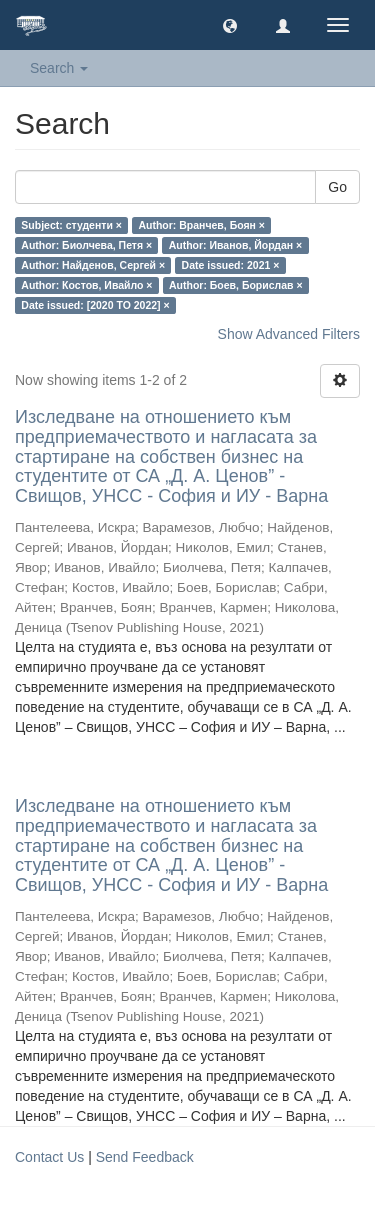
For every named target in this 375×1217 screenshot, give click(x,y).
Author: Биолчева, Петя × (86, 245)
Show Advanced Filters (289, 334)
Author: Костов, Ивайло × (86, 285)
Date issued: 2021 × (231, 265)
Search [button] (59, 68)
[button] (230, 25)
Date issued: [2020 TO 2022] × (95, 305)
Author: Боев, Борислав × (236, 285)
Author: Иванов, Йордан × (236, 245)
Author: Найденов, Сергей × (93, 265)
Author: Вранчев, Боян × (201, 225)
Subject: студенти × (71, 225)
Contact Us (49, 1157)
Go (337, 187)
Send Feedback (145, 1157)
